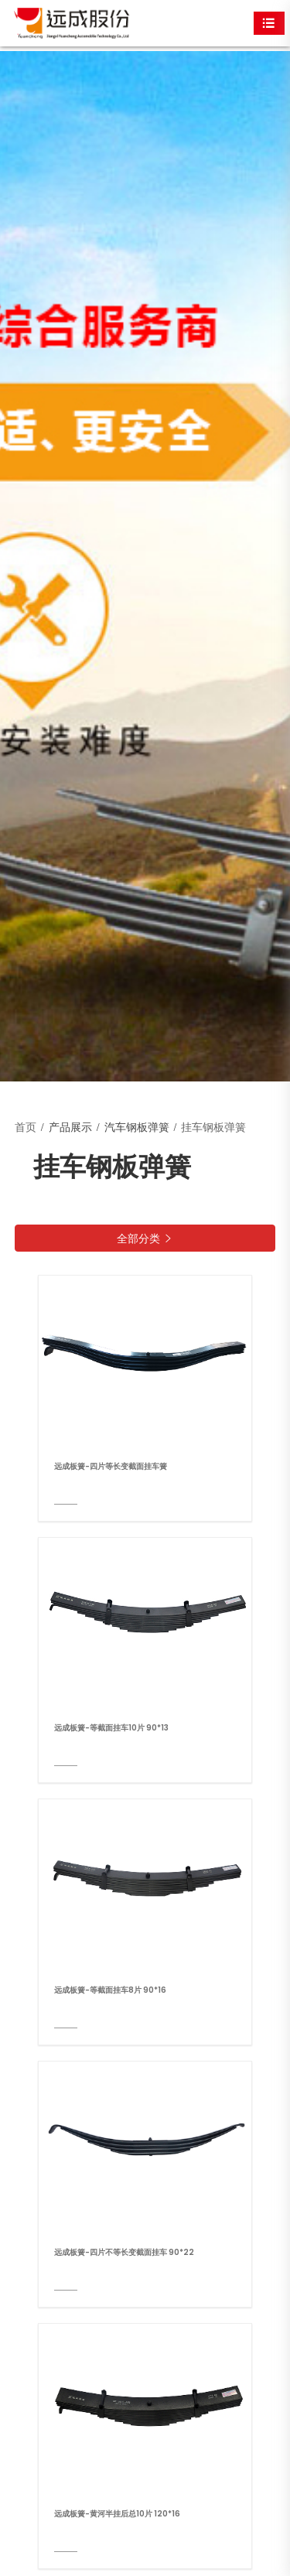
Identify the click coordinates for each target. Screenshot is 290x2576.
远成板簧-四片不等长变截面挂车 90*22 (124, 2252)
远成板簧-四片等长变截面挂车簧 (110, 1466)
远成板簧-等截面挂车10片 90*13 (111, 1728)
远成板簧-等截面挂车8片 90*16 (110, 1990)
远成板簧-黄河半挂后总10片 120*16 (117, 2514)
